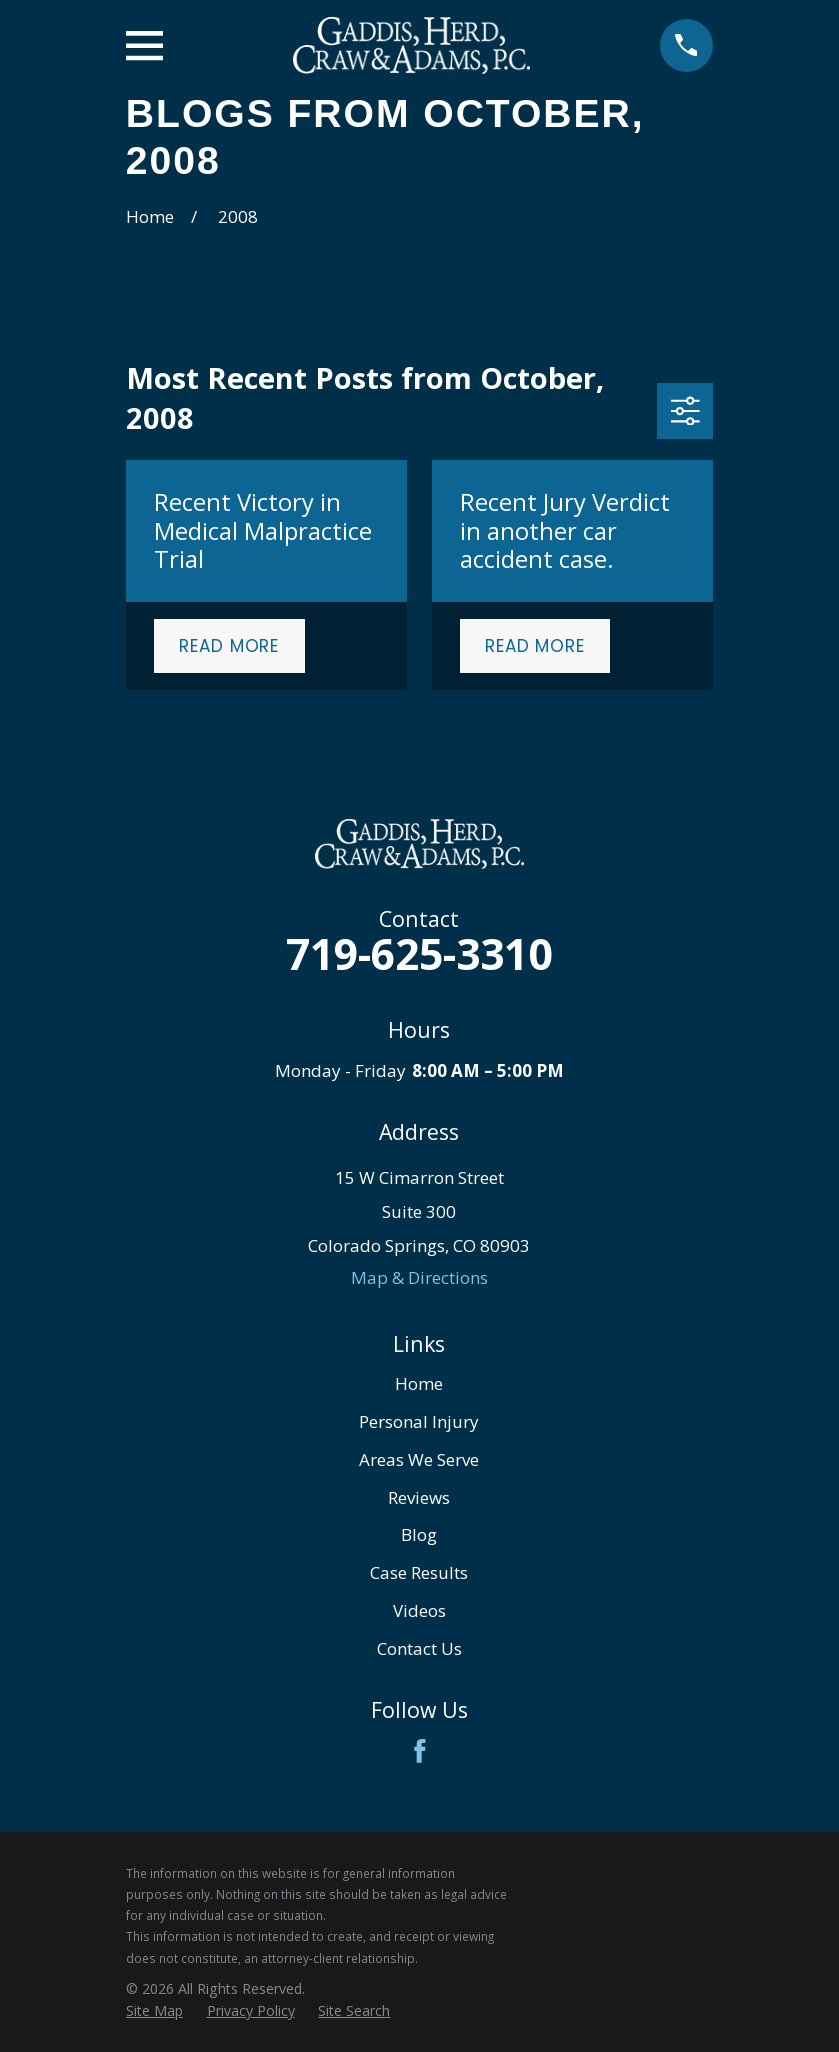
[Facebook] (420, 1751)
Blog (419, 1534)
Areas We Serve (419, 1459)
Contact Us (419, 1648)
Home (419, 1383)
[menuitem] (154, 2011)
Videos (419, 1610)
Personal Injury (419, 1421)
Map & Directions (419, 1277)
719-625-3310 (419, 953)
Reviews (419, 1497)
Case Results (419, 1572)
